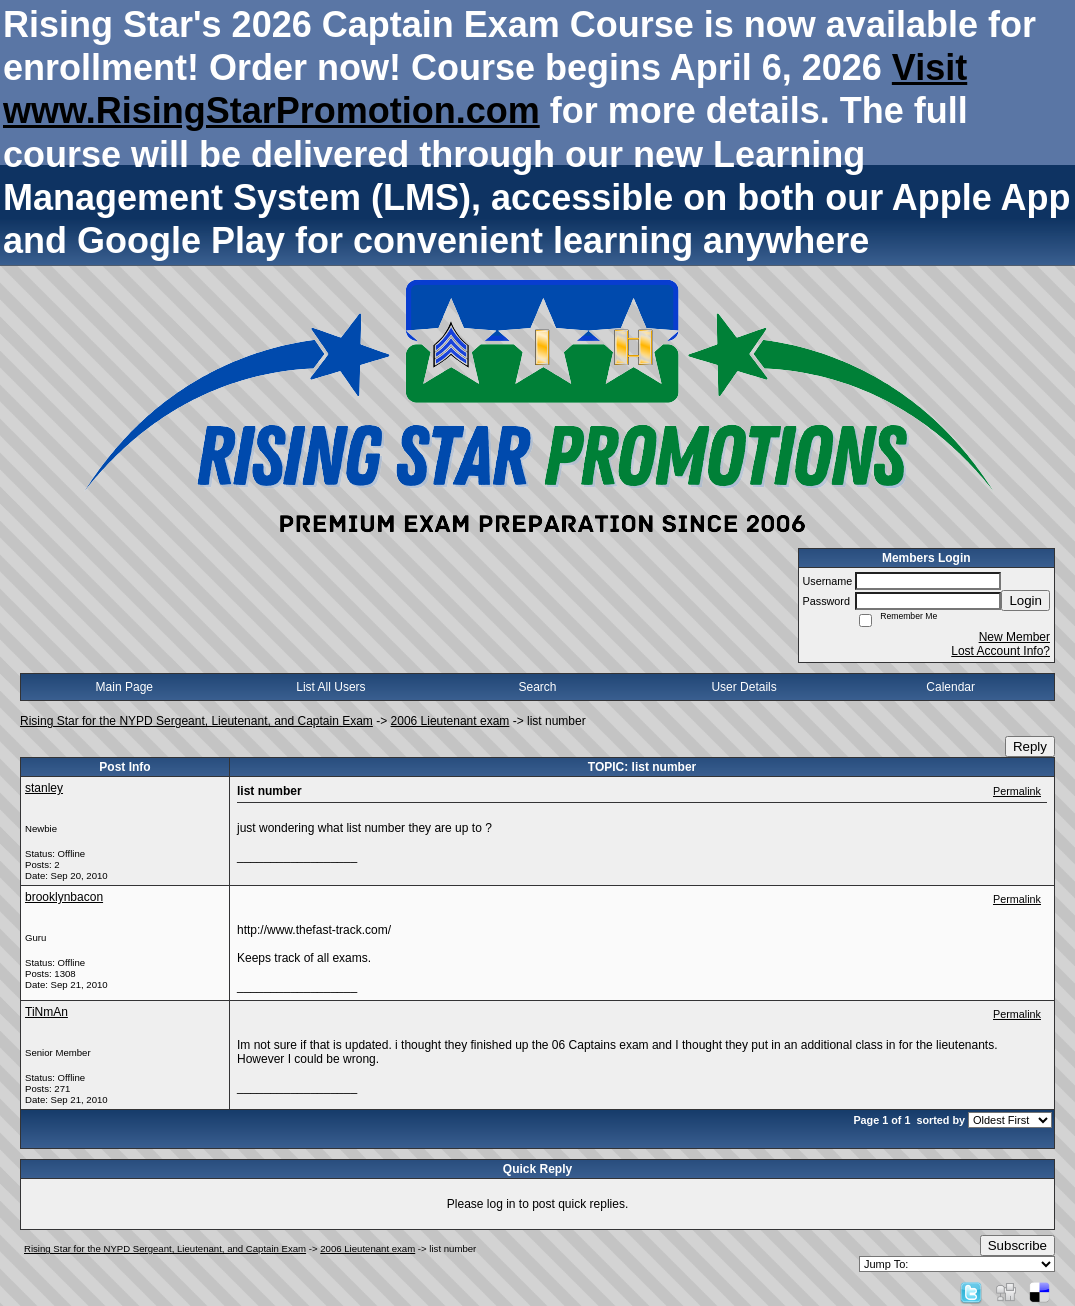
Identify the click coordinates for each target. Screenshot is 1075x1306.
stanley (44, 788)
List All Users (330, 687)
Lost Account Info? (1000, 651)
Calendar (950, 687)
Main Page (124, 687)
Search (537, 687)
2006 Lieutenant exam (450, 721)
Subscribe (1017, 1245)
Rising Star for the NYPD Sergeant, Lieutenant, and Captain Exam (196, 721)
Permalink (1017, 791)
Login (1025, 600)
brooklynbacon (64, 897)
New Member (1014, 637)
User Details (743, 687)
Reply (1030, 746)
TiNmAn (46, 1012)
